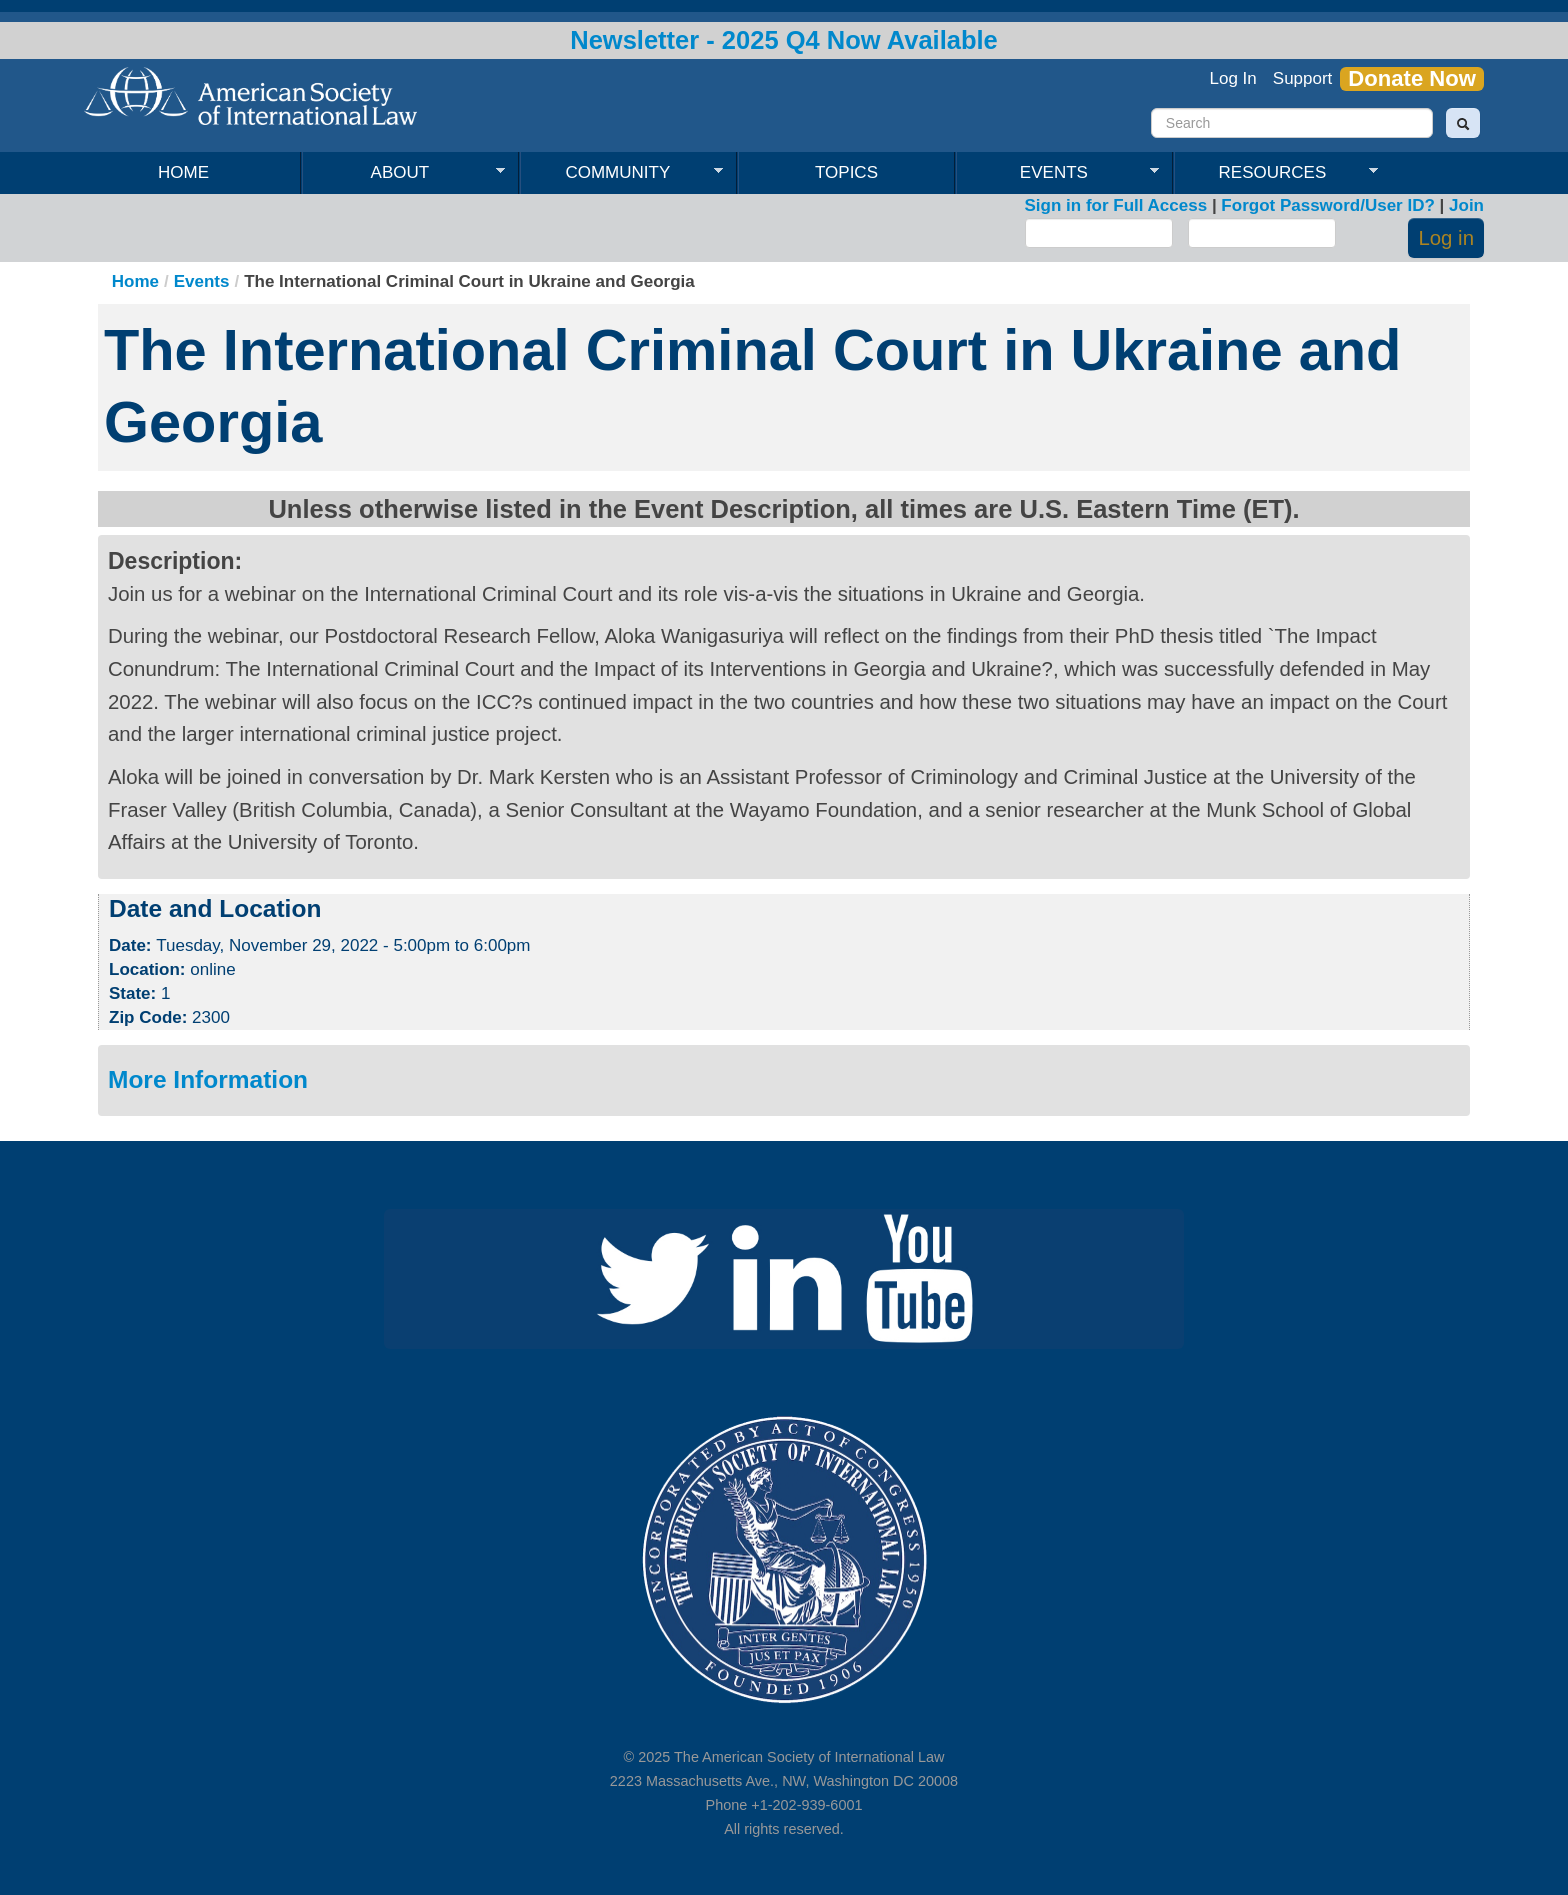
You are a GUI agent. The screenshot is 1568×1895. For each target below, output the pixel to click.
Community (621, 173)
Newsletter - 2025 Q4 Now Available (784, 40)
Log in (1446, 238)
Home (183, 172)
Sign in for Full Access (1116, 205)
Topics (846, 172)
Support (1303, 78)
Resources (1276, 173)
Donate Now (1412, 79)
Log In (1233, 78)
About (403, 173)
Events (1057, 173)
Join (1466, 205)
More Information (208, 1079)
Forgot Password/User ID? (1327, 205)
